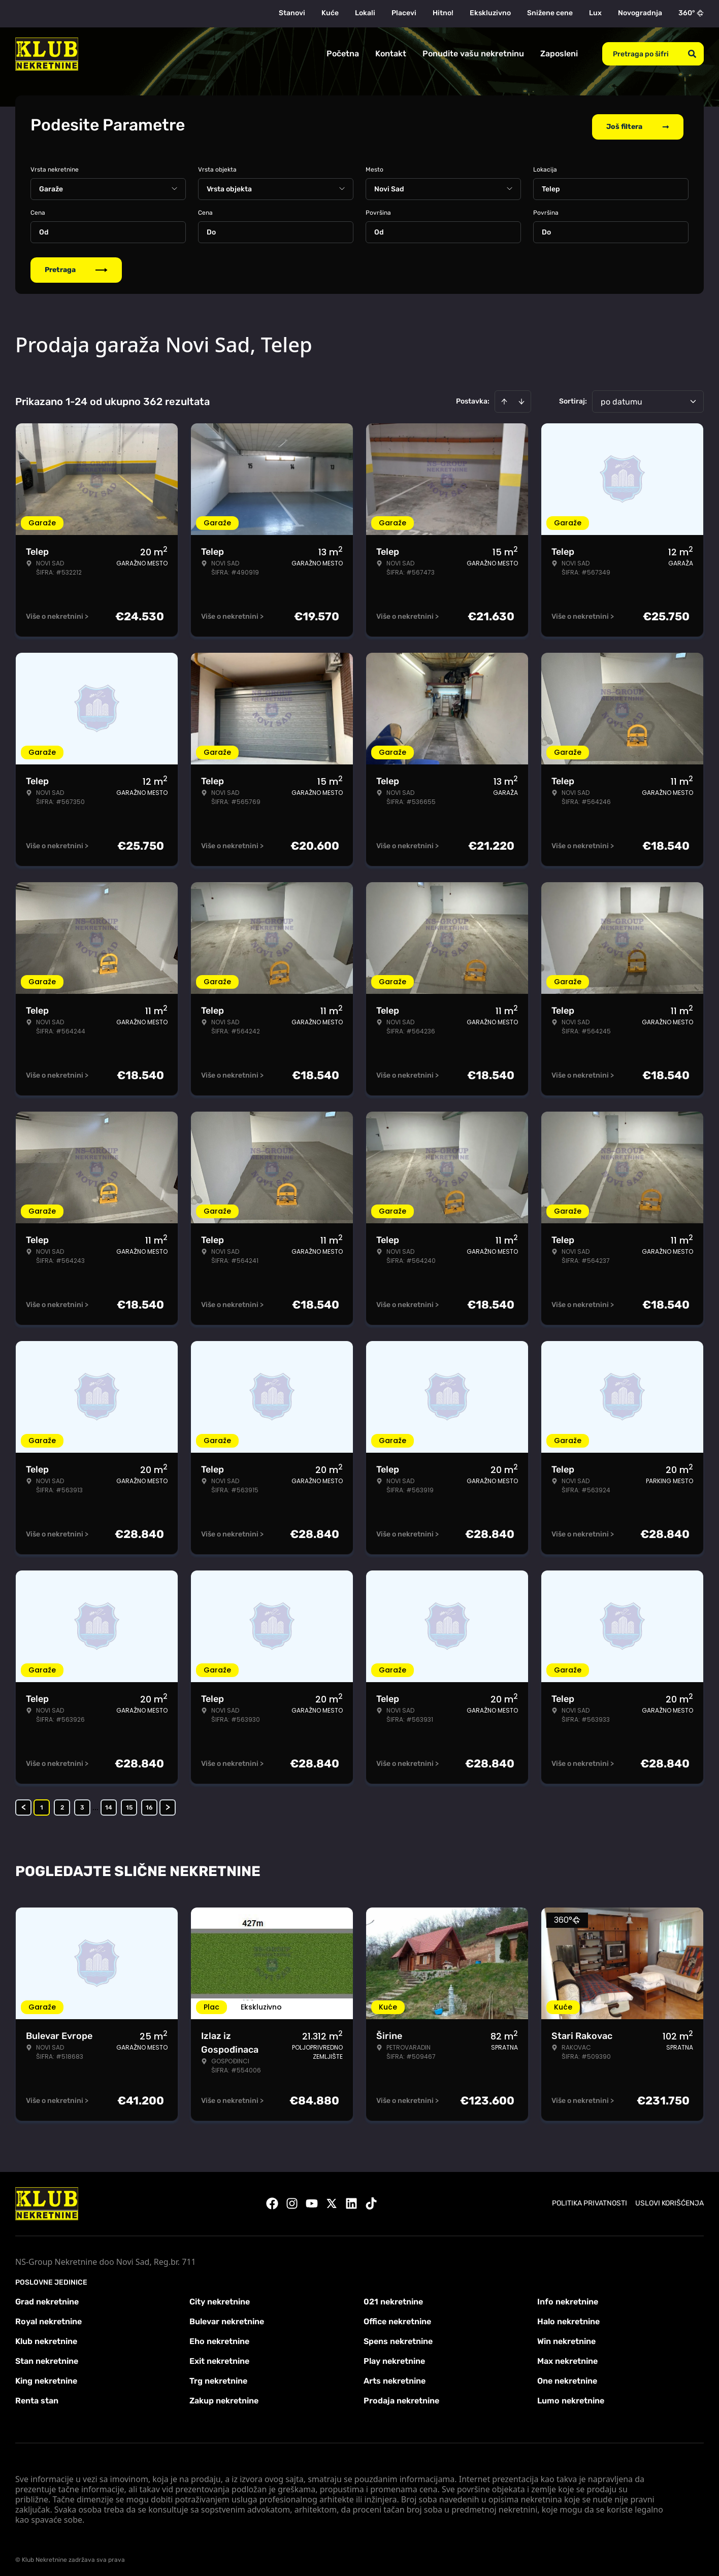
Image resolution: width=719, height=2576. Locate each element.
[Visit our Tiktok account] (371, 2200)
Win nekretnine (566, 2338)
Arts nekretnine (395, 2377)
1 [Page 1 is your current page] (41, 1804)
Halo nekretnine (568, 2318)
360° (691, 13)
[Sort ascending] (504, 398)
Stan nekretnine (46, 2357)
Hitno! (443, 13)
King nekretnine (46, 2377)
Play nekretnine (394, 2357)
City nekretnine (219, 2298)
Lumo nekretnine (570, 2397)
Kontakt (390, 53)
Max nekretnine (567, 2357)
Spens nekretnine (398, 2338)
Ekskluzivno (490, 13)
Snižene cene (550, 13)
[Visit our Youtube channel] (312, 2200)
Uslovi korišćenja (669, 2200)
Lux (595, 13)
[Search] (692, 53)
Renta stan (36, 2397)
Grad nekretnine (47, 2298)
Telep (551, 185)
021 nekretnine (393, 2298)
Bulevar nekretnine (226, 2318)
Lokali (365, 13)
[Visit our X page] (331, 2200)
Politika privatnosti (589, 2200)
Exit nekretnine (219, 2357)
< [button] (23, 1804)
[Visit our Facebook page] (272, 2200)
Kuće (330, 13)
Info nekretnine (567, 2298)
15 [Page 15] (129, 1804)
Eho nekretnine (219, 2338)
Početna (342, 53)
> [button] (168, 1804)
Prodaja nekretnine (401, 2397)
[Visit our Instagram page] (292, 2200)
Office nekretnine (397, 2318)
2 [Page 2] (62, 1804)
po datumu (621, 398)
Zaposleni (559, 53)
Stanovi (292, 13)
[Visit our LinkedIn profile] (351, 2200)
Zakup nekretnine (223, 2397)
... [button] (95, 1804)
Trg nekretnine (218, 2377)
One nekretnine (567, 2377)
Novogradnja (640, 13)
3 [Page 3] (82, 1804)
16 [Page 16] (149, 1804)
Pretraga (76, 266)
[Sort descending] (521, 398)
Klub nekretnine (46, 2338)
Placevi (403, 13)
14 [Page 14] (108, 1804)
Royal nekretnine (48, 2318)
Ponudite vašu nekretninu (473, 53)
